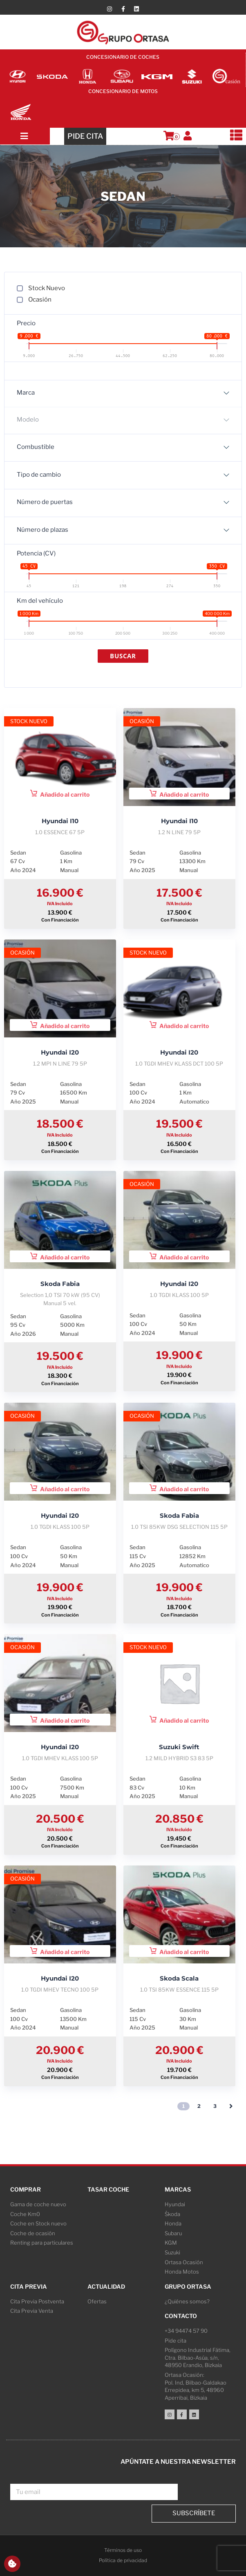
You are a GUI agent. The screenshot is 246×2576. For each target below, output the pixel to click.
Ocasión (39, 299)
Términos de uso (123, 2550)
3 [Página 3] (215, 2106)
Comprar (25, 2189)
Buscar (123, 656)
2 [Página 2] (199, 2106)
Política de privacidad (123, 2560)
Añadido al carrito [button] (59, 794)
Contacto (181, 2315)
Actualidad (106, 2286)
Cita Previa (28, 2286)
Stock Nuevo (46, 288)
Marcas (178, 2189)
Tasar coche (108, 2189)
